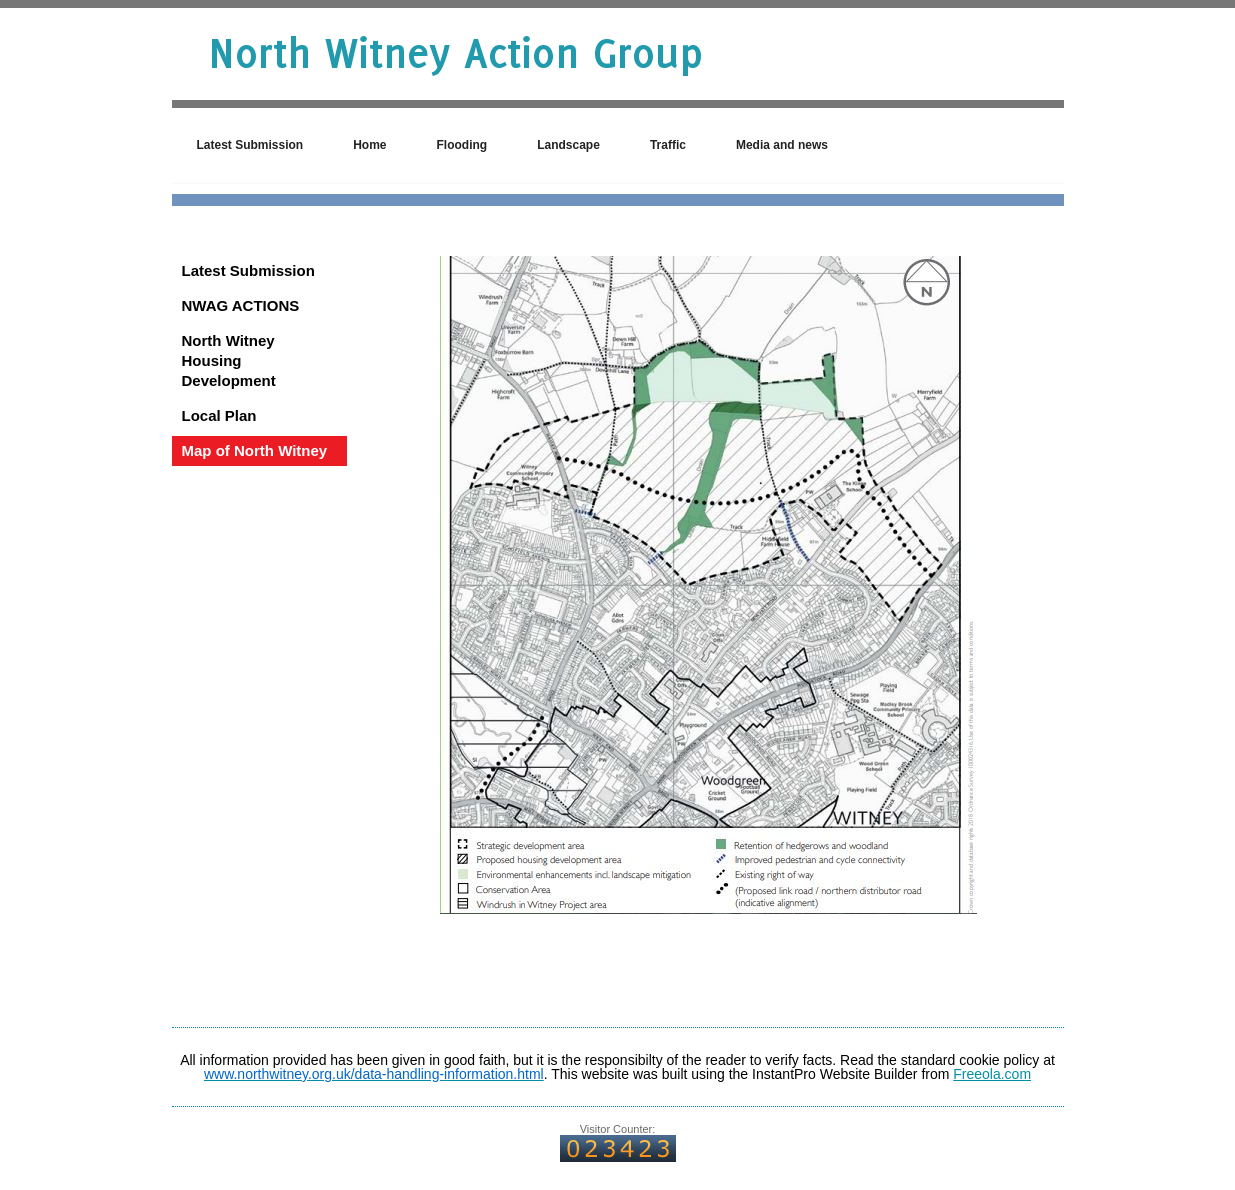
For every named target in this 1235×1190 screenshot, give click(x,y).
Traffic (668, 145)
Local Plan (219, 415)
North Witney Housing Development (229, 360)
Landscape (568, 145)
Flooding (462, 145)
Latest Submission (250, 145)
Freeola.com (992, 1074)
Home (369, 145)
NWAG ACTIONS (241, 305)
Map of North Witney (255, 450)
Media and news (782, 145)
